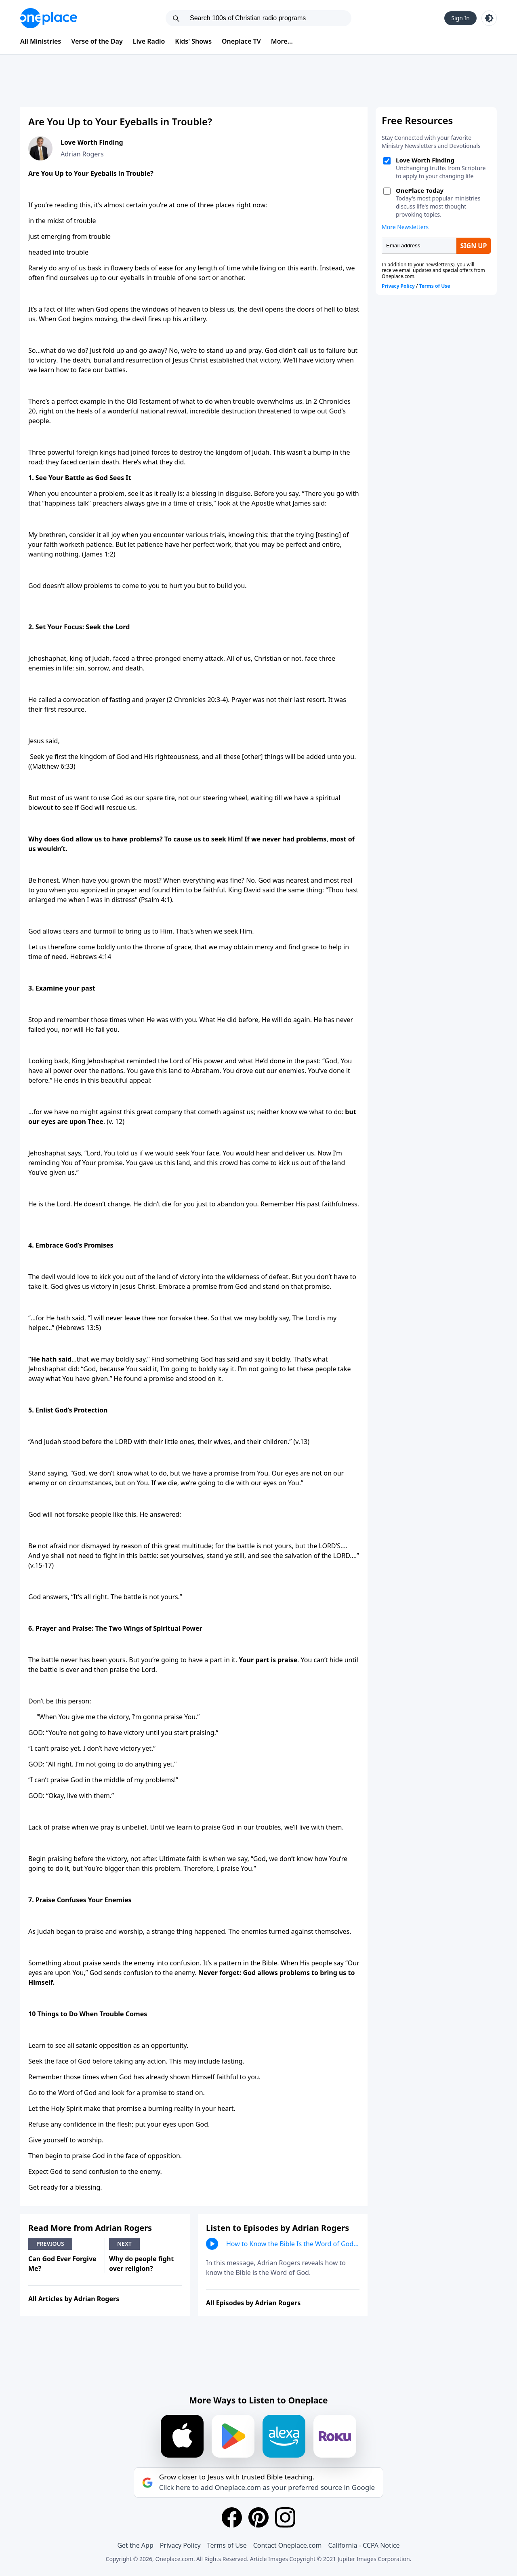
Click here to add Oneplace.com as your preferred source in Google (267, 2487)
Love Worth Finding (92, 142)
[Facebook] (232, 2517)
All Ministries (40, 41)
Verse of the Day (97, 41)
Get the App (135, 2545)
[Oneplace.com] (48, 18)
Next (124, 2243)
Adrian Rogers (82, 154)
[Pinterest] (258, 2517)
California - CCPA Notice (363, 2545)
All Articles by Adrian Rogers (73, 2298)
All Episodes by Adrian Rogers (253, 2302)
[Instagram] (285, 2517)
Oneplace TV (241, 41)
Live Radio (149, 41)
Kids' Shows (193, 41)
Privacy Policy (180, 2545)
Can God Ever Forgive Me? (62, 2263)
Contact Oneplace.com (287, 2545)
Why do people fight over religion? (141, 2263)
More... (282, 41)
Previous (50, 2243)
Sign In (460, 18)
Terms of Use (227, 2545)
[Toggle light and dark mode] (489, 18)
